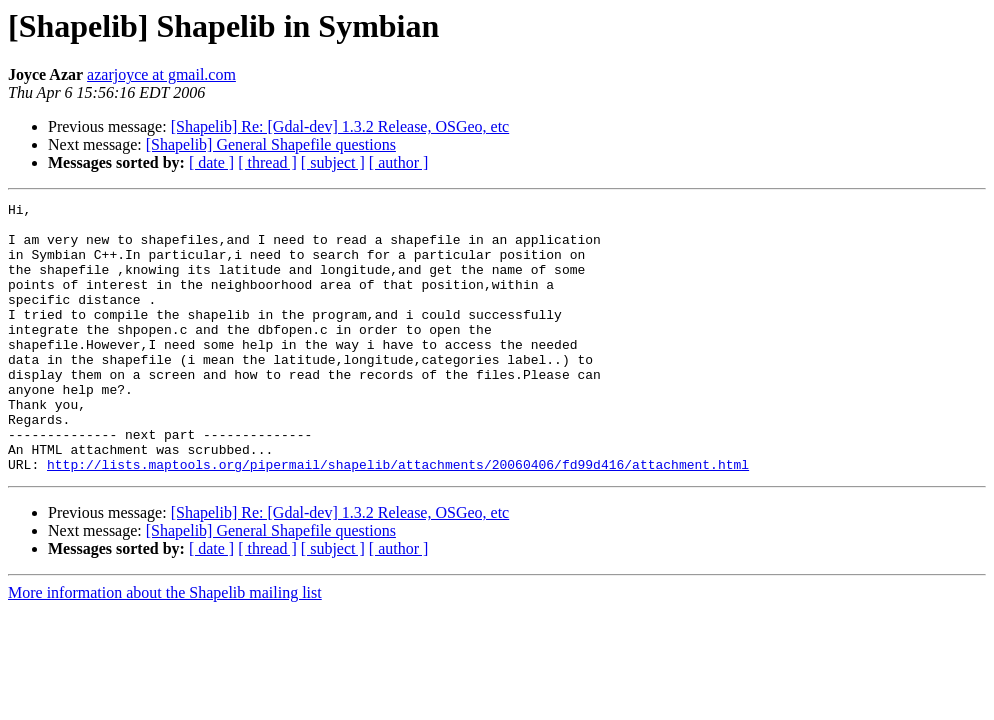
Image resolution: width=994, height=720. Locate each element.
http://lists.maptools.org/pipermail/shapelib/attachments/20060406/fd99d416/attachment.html (398, 518)
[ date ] (211, 162)
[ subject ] (333, 162)
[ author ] (399, 162)
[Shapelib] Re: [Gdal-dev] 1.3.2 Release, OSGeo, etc (340, 126)
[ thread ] (267, 162)
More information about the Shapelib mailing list (165, 646)
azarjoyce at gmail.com (161, 74)
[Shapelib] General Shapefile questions (271, 144)
